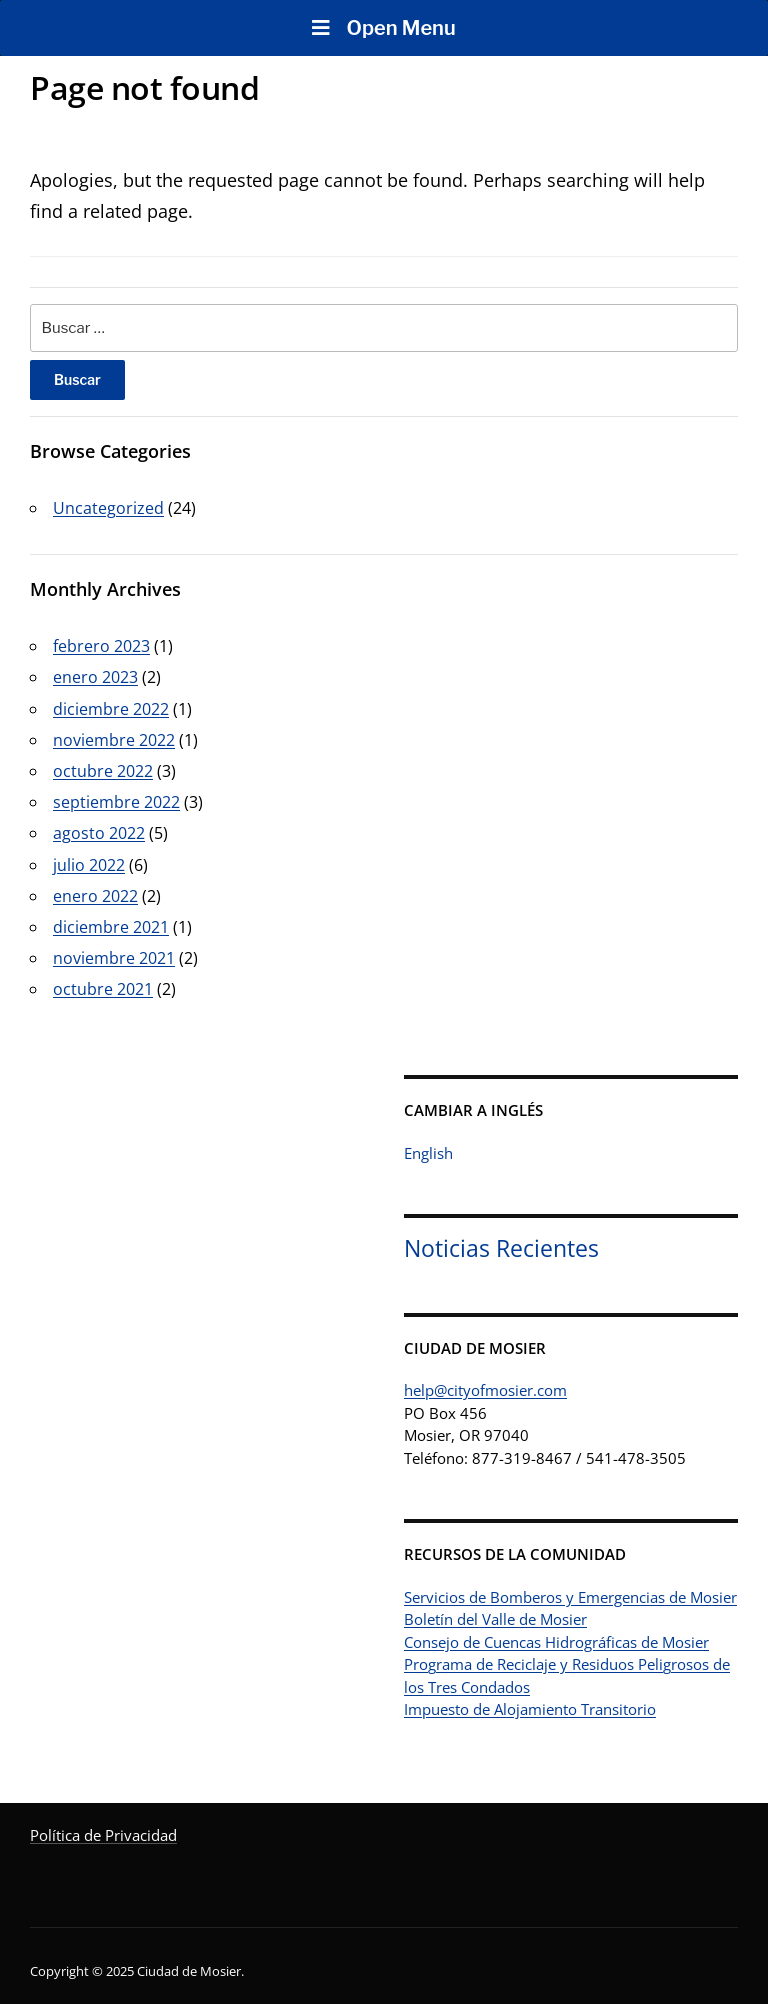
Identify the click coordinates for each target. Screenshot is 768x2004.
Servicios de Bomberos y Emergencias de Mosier (570, 1597)
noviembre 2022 (114, 740)
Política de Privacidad (103, 1835)
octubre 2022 (103, 771)
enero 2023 (95, 677)
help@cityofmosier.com (485, 1390)
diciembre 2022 (111, 709)
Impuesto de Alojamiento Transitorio (530, 1709)
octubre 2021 (103, 989)
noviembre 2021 (114, 958)
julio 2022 (89, 865)
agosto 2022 (99, 833)
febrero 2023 (101, 646)
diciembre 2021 (111, 927)
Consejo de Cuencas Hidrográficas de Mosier (556, 1642)
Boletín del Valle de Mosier (495, 1619)
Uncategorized (108, 508)
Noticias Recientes (501, 1248)
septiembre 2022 (116, 802)
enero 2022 (95, 896)
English (428, 1153)
